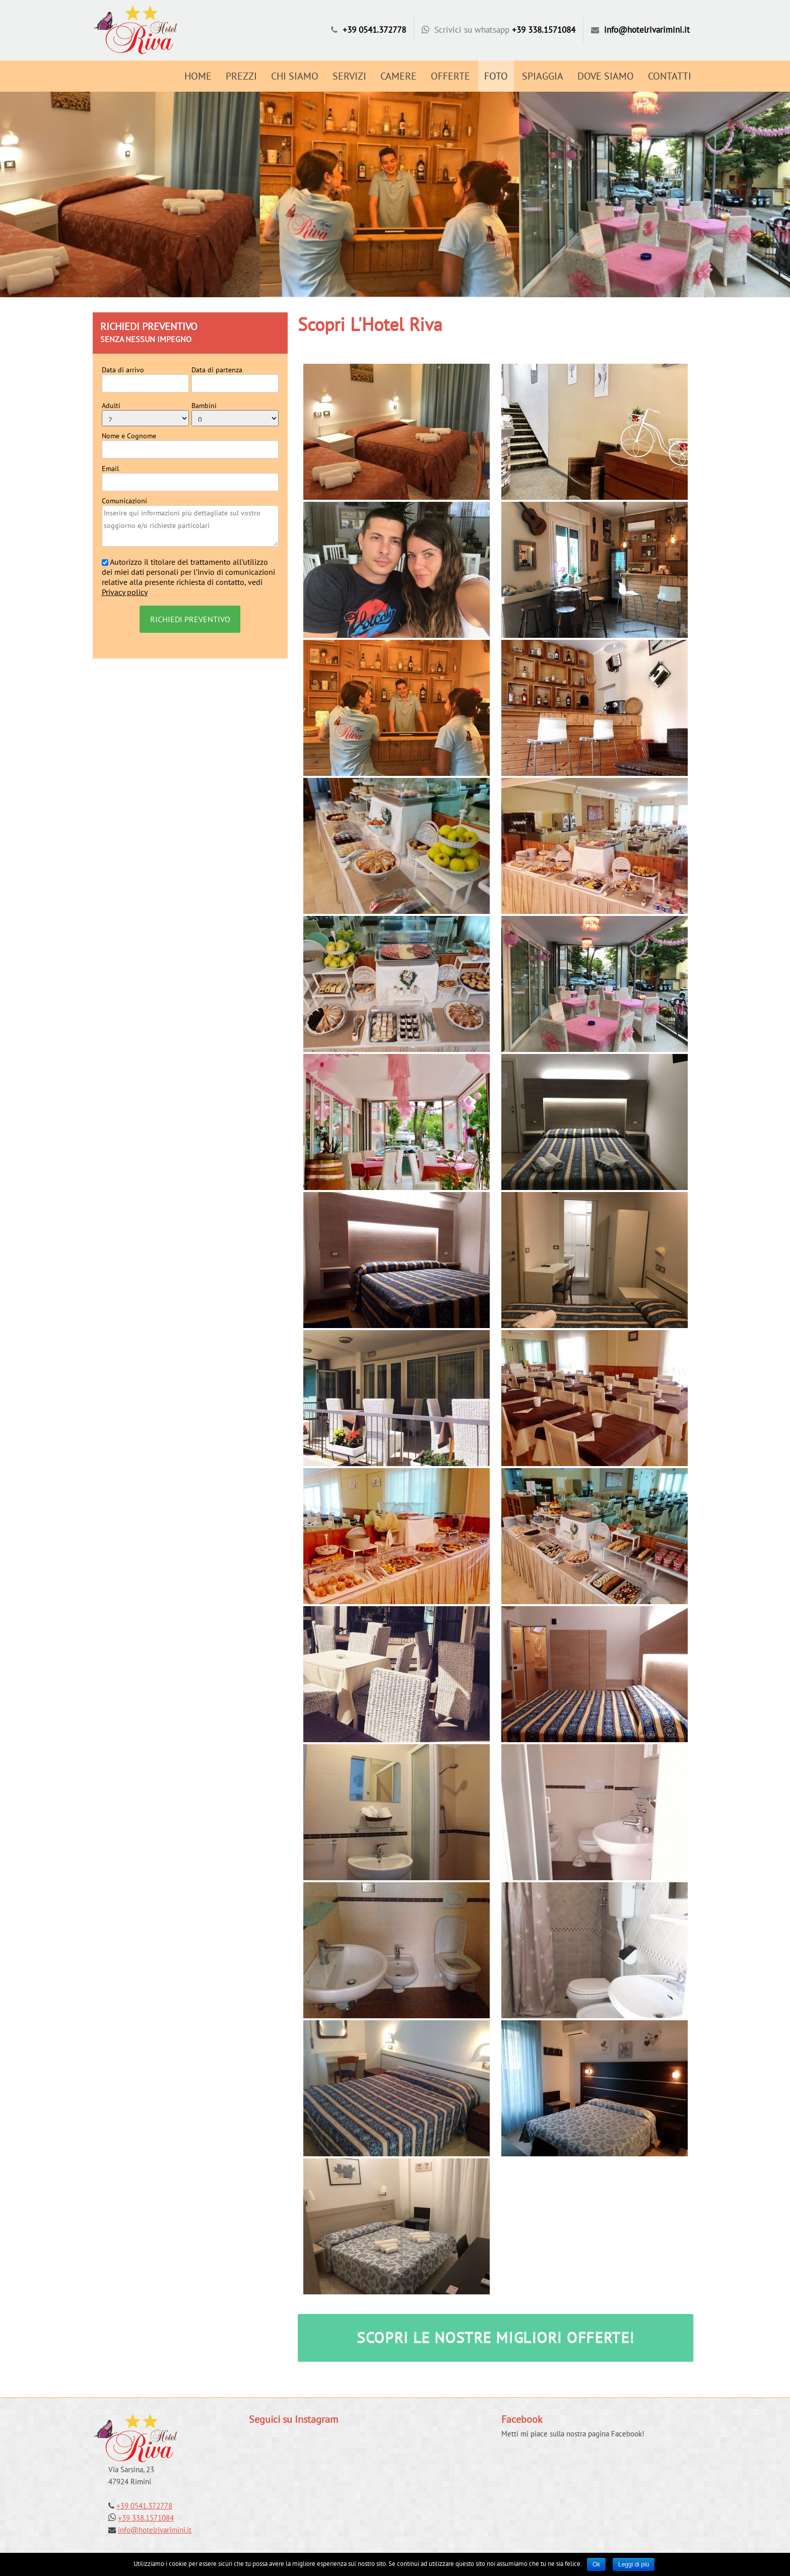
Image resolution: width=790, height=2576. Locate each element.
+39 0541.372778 (374, 29)
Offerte (450, 76)
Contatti (669, 76)
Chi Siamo (294, 76)
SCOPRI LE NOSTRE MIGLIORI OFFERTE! (495, 2337)
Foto (496, 76)
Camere (398, 76)
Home (198, 76)
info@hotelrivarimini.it (647, 29)
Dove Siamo (605, 76)
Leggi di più (633, 2564)
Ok (596, 2564)
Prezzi (241, 76)
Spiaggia (542, 76)
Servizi (349, 76)
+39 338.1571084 (543, 29)
